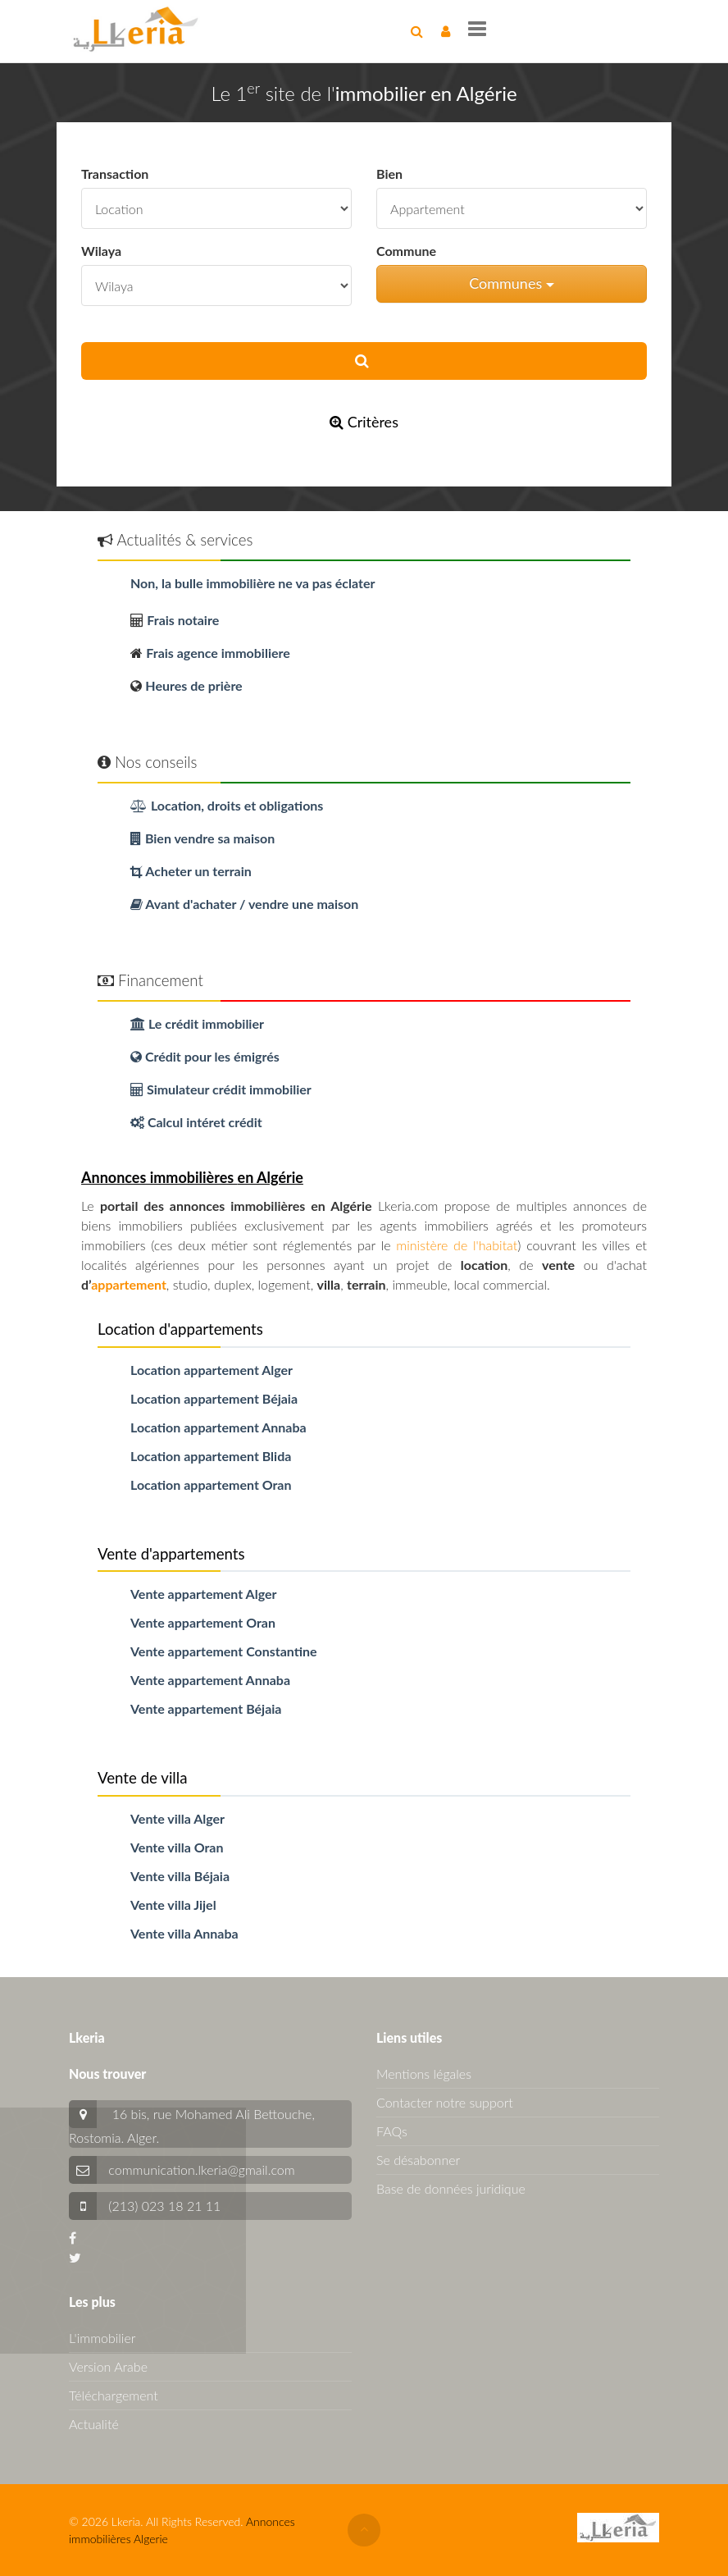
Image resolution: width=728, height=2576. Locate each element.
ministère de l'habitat (456, 1245)
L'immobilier (102, 2337)
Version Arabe (108, 2366)
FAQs (391, 2131)
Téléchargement (113, 2395)
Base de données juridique (451, 2188)
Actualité (94, 2424)
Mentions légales (423, 2073)
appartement (128, 1284)
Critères (364, 422)
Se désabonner (418, 2159)
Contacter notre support (444, 2102)
